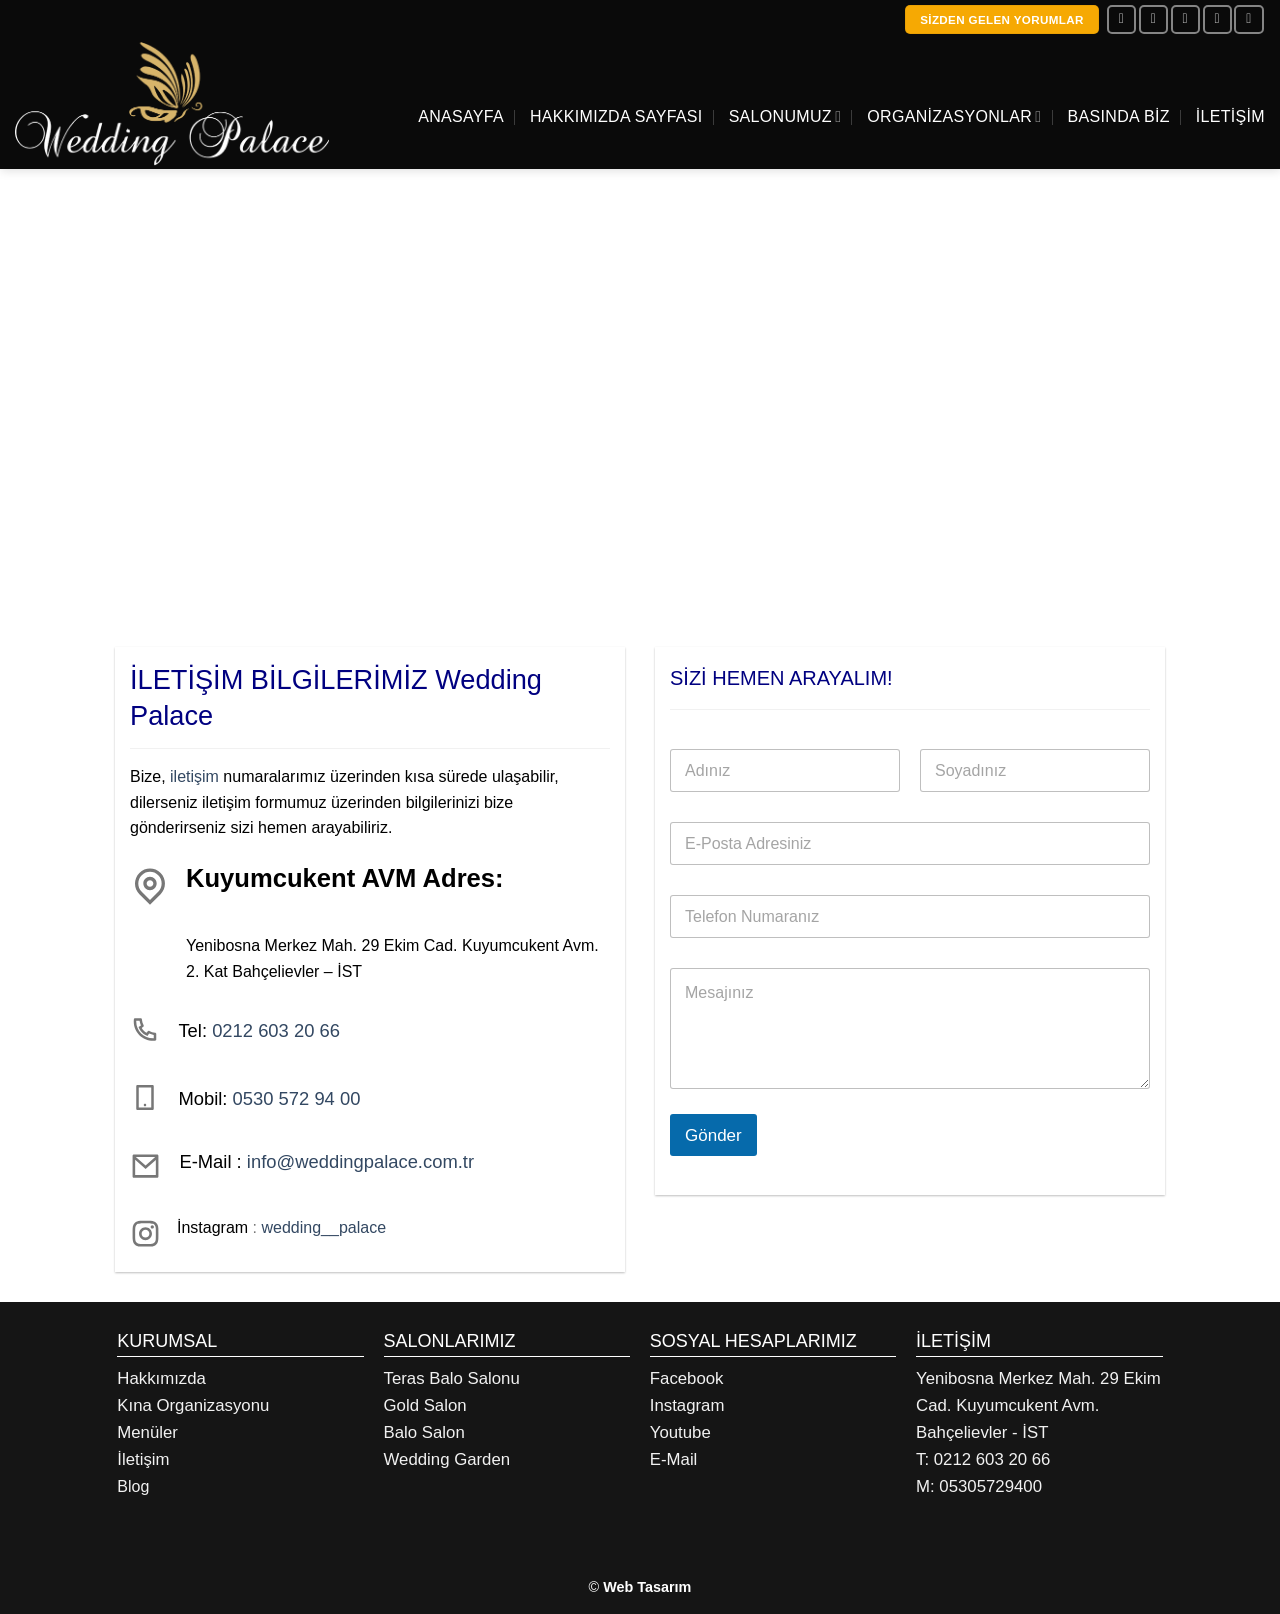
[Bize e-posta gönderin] (1185, 19)
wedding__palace (323, 1228)
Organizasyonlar (954, 116)
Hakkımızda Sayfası (616, 116)
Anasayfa (461, 116)
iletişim (194, 776)
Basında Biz (1119, 116)
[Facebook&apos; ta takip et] (1121, 19)
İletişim (1230, 116)
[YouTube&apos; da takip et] (1248, 19)
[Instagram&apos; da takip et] (1153, 19)
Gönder (713, 1135)
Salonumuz (785, 116)
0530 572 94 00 (297, 1098)
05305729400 (990, 1486)
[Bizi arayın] (1217, 19)
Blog (133, 1486)
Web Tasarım (647, 1587)
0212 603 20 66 (276, 1030)
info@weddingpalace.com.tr (360, 1161)
